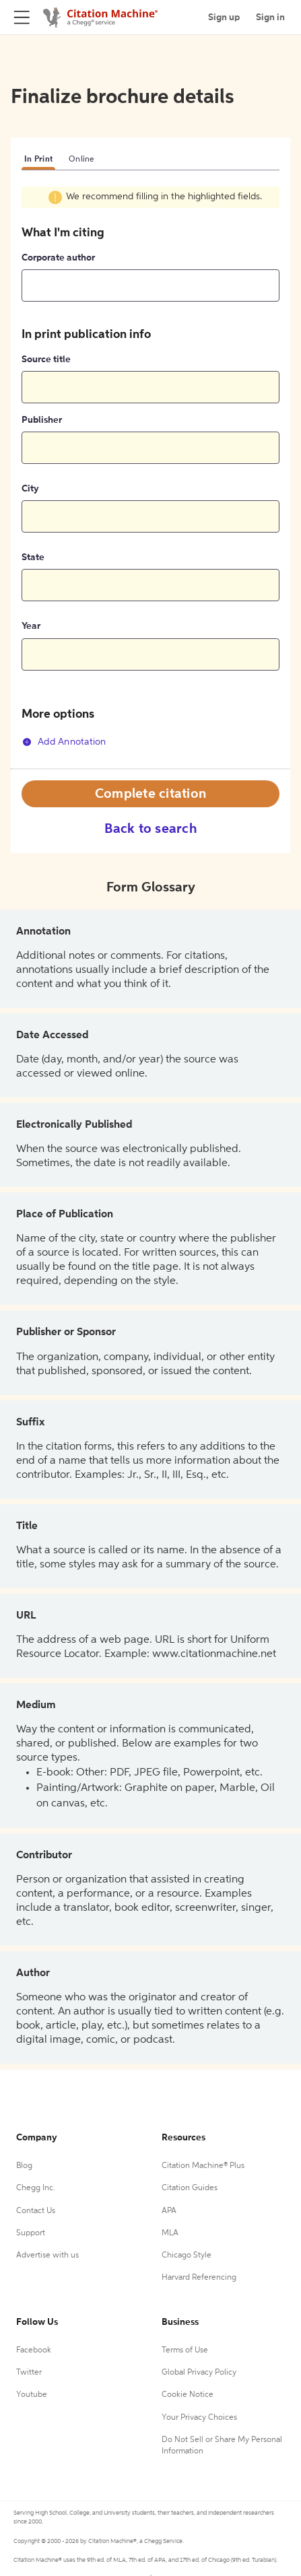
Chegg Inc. (35, 2188)
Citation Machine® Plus (203, 2166)
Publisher (42, 420)
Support (30, 2233)
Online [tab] (82, 160)
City (30, 489)
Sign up (224, 17)
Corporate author (58, 258)
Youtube (31, 2395)
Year (31, 626)
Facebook (33, 2350)
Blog (24, 2166)
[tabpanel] (150, 476)
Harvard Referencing (199, 2278)
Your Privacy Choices (199, 2418)
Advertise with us (47, 2255)
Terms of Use (185, 2350)
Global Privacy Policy (199, 2373)
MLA (170, 2233)
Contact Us (35, 2211)
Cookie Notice (187, 2395)
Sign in (270, 17)
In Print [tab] (38, 160)
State (33, 557)
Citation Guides (190, 2188)
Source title (46, 359)
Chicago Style (186, 2255)
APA (169, 2211)
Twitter (29, 2373)
